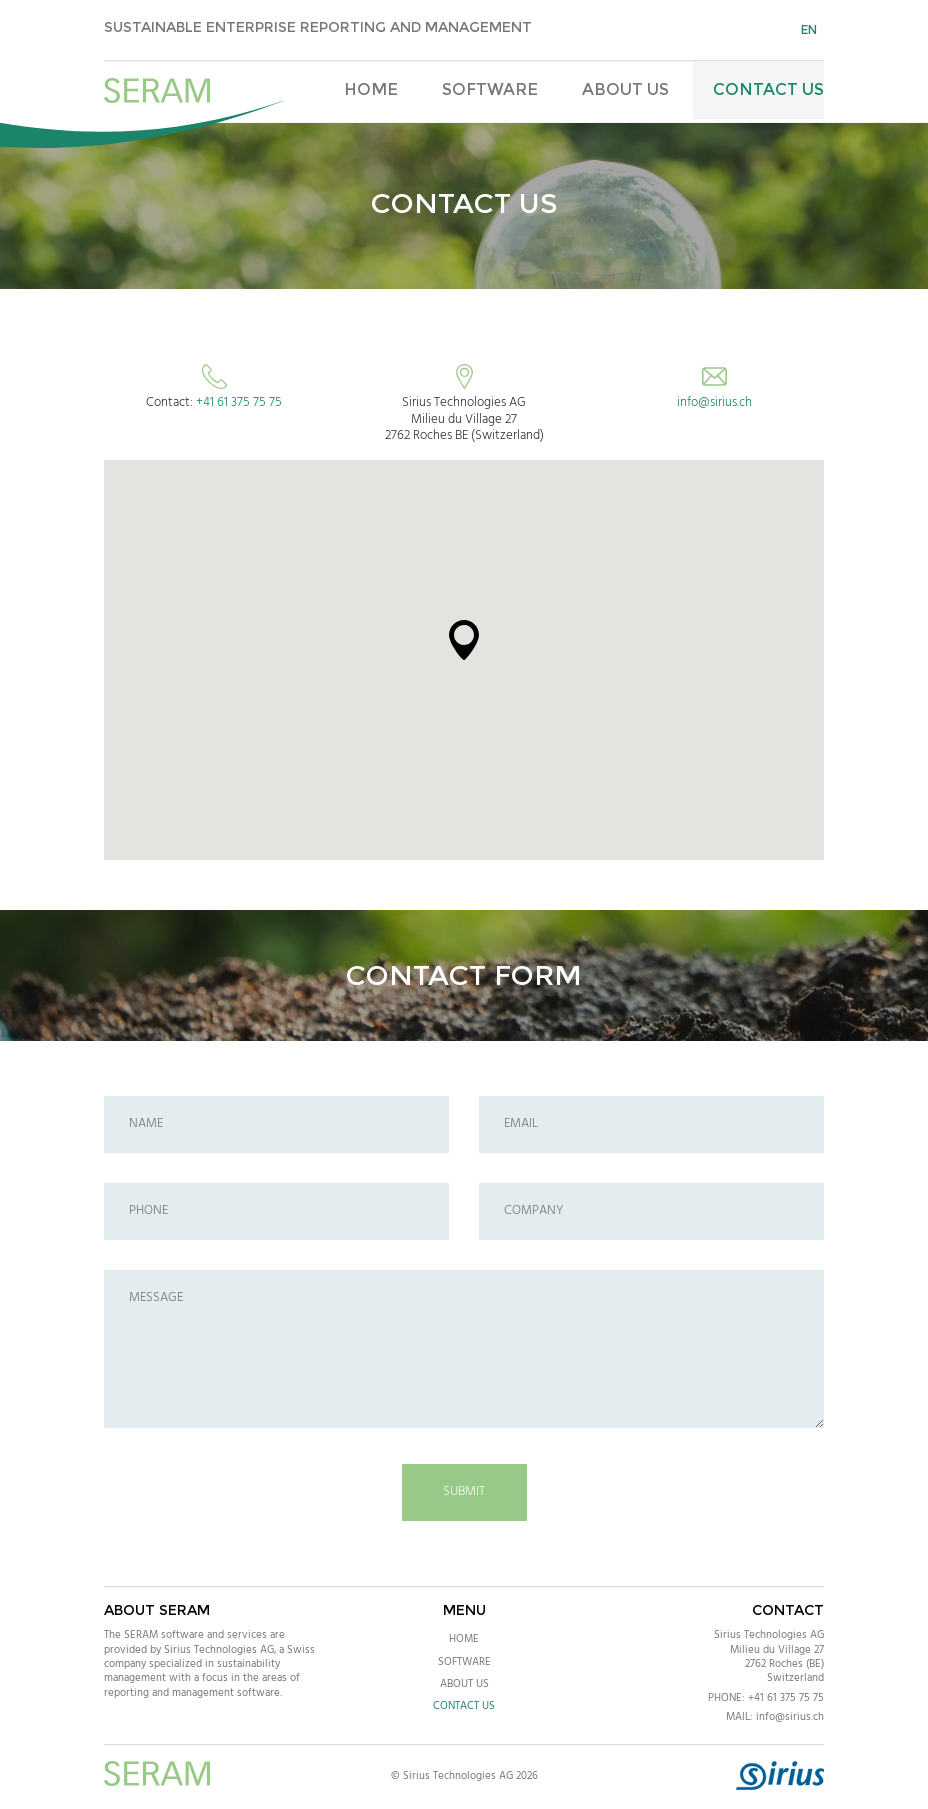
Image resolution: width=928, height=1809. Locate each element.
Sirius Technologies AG (769, 1635)
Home (371, 89)
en (809, 29)
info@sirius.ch (714, 402)
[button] (464, 640)
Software (490, 89)
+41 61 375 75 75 (239, 402)
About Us (625, 89)
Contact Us (768, 89)
